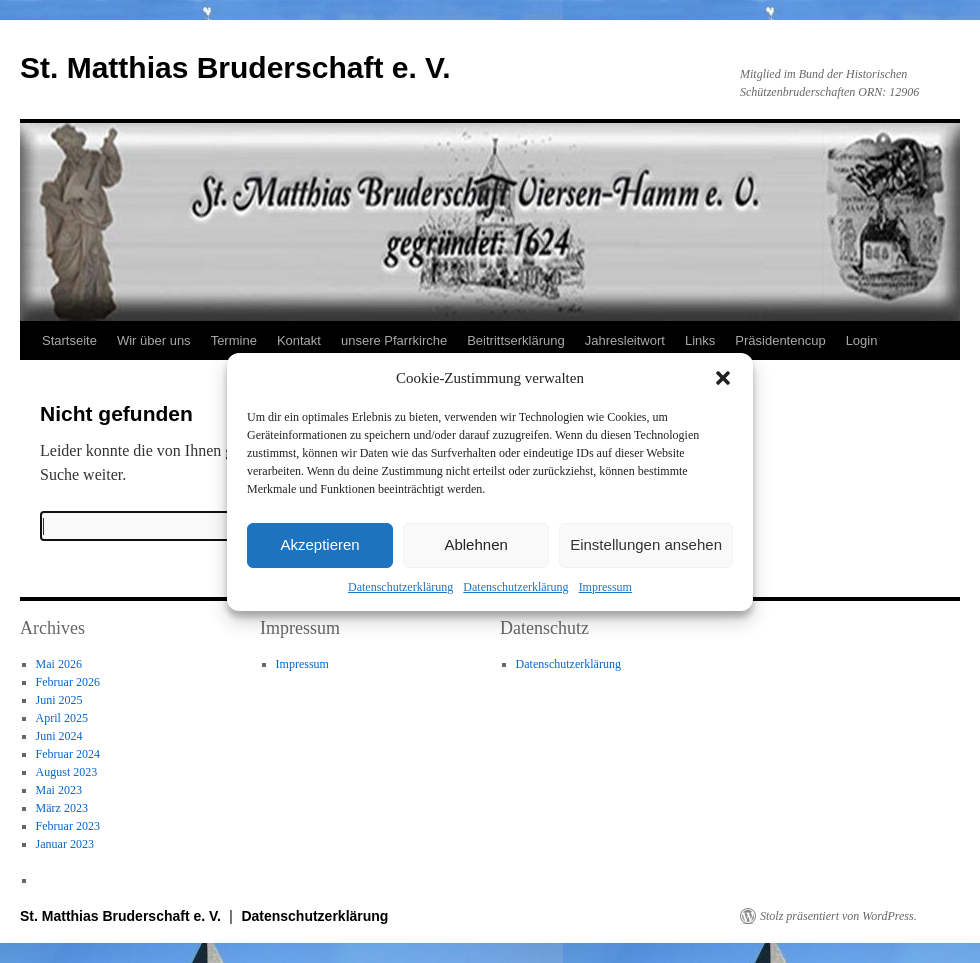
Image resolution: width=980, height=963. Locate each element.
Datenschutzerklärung (400, 587)
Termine (234, 340)
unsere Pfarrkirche (394, 340)
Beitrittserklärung (516, 340)
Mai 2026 (59, 664)
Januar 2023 (65, 844)
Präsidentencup (780, 340)
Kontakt (299, 340)
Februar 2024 (68, 754)
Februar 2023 (68, 826)
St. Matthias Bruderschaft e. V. (235, 67)
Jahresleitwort (625, 340)
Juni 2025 (59, 700)
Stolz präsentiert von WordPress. (838, 916)
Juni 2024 (59, 736)
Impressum (605, 587)
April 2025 (62, 718)
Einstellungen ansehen (646, 544)
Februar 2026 (68, 682)
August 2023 (67, 772)
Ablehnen (475, 544)
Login (862, 340)
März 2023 (62, 808)
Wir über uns (154, 340)
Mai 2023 (59, 790)
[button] (723, 378)
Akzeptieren (319, 544)
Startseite (69, 340)
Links (700, 340)
